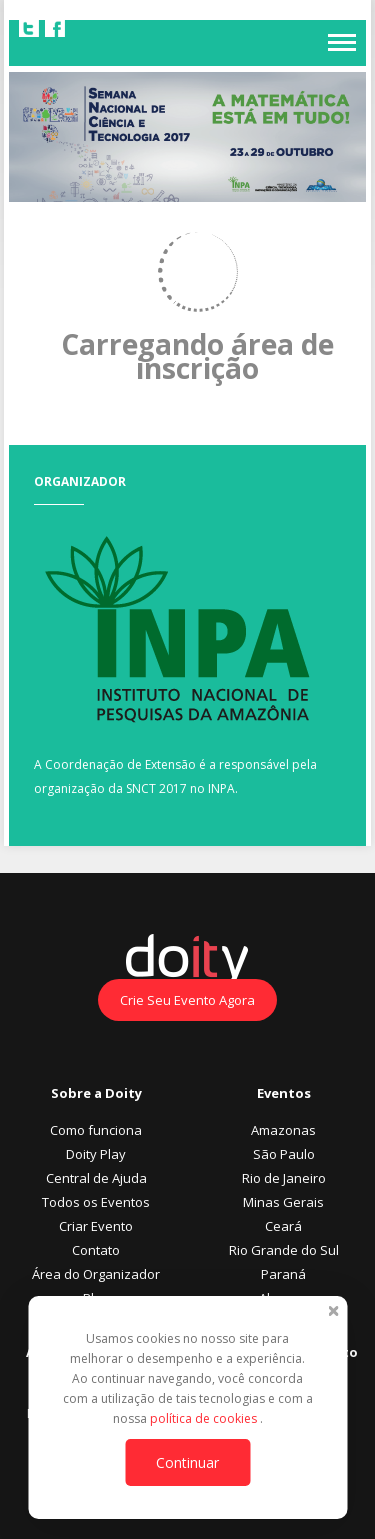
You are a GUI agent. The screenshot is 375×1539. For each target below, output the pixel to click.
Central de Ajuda (96, 1178)
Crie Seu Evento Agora (187, 1000)
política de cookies (205, 1418)
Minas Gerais (283, 1202)
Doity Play (96, 1154)
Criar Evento (96, 1226)
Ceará (283, 1226)
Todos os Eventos (96, 1202)
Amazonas (283, 1130)
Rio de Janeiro (284, 1178)
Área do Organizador (96, 1274)
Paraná (283, 1274)
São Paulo (284, 1154)
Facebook (55, 28)
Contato (96, 1250)
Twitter (29, 28)
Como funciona (96, 1130)
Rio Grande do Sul (284, 1250)
